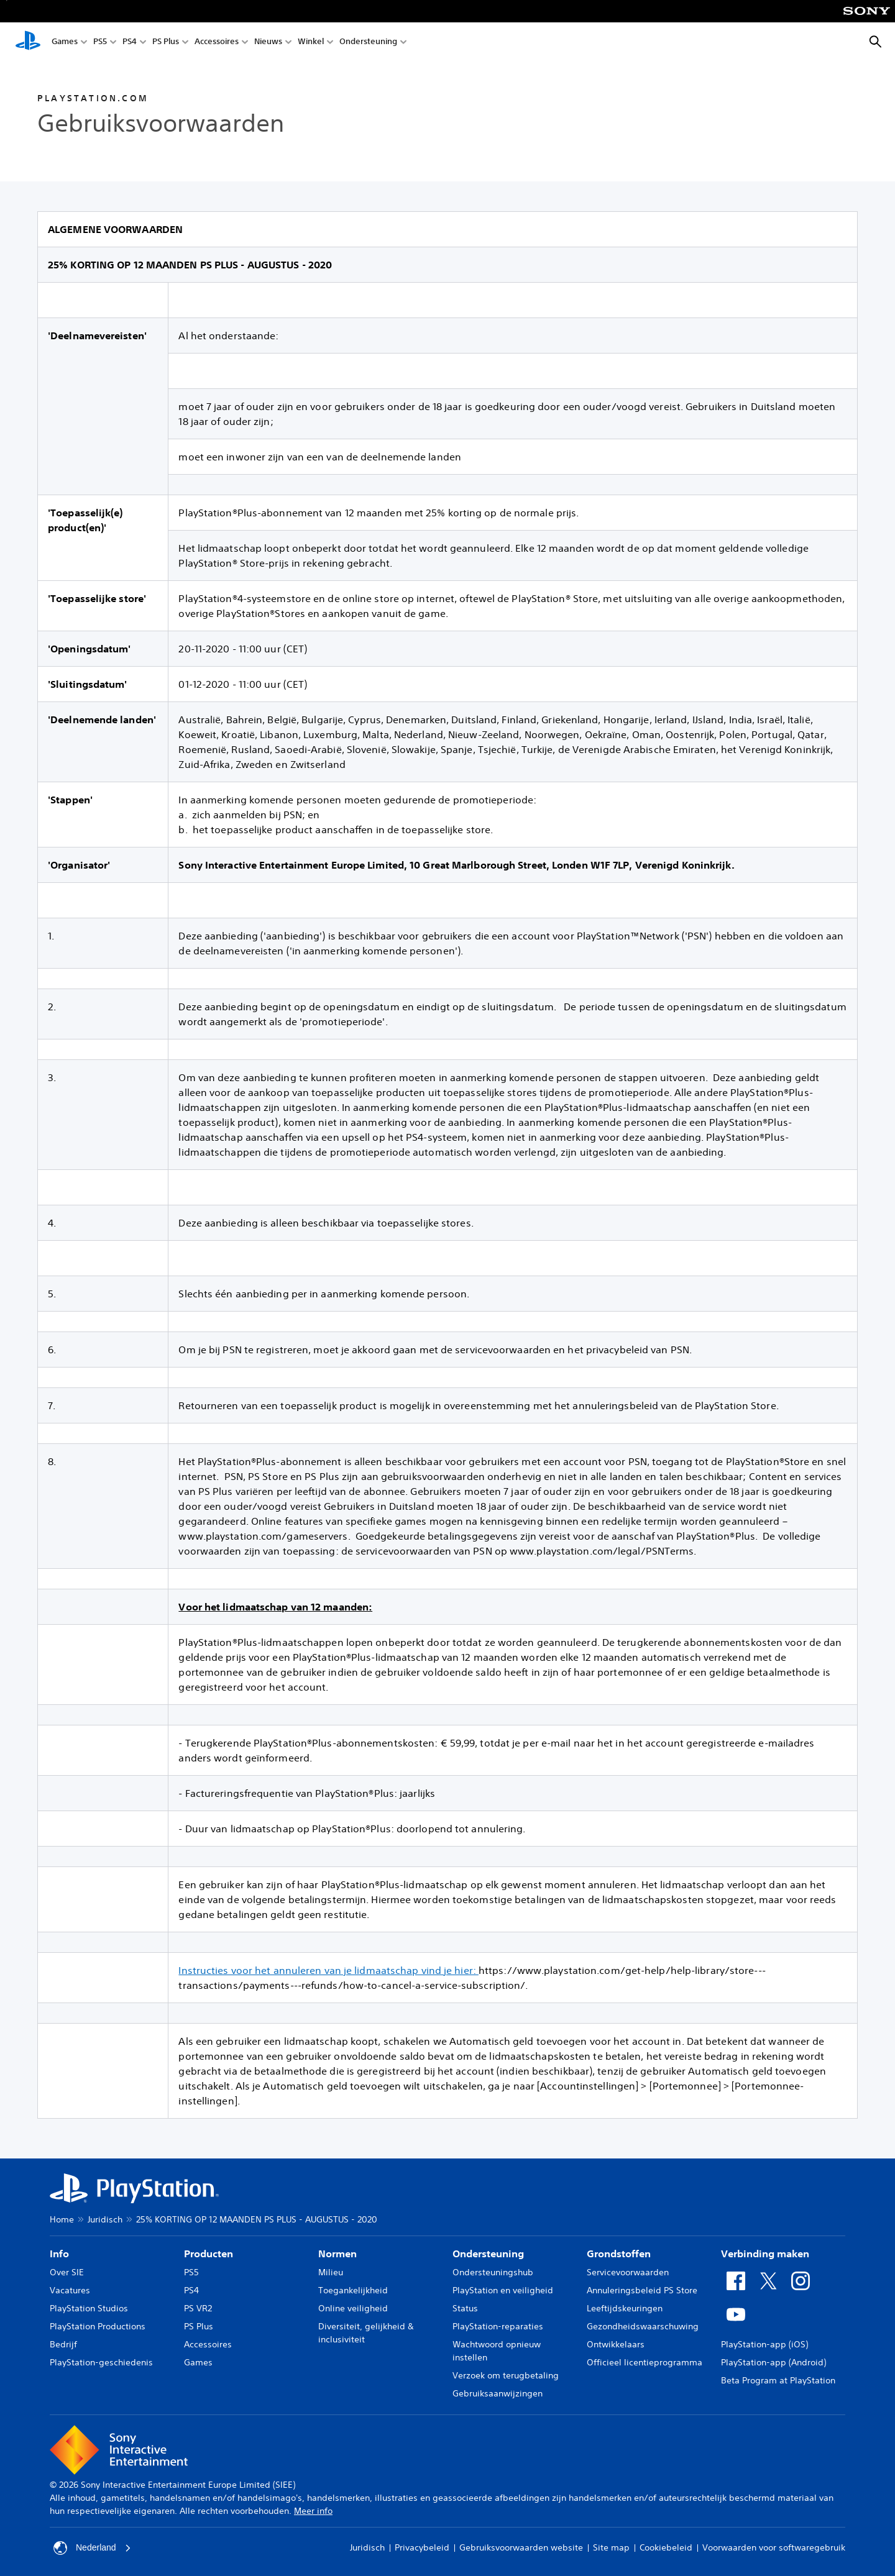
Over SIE (67, 2272)
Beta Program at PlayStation (778, 2380)
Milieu (330, 2272)
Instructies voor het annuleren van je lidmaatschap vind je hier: (328, 1970)
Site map (611, 2547)
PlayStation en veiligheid (502, 2290)
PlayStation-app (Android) (773, 2362)
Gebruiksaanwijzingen (497, 2393)
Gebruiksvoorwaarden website (521, 2547)
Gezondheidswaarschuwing (643, 2326)
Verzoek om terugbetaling (505, 2375)
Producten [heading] (208, 2253)
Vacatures (70, 2290)
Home (62, 2219)
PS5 (100, 42)
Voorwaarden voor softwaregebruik (773, 2547)
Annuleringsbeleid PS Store (642, 2290)
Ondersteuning (368, 42)
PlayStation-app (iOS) (764, 2344)
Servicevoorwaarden (628, 2272)
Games (65, 42)
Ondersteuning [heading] (488, 2253)
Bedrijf (63, 2344)
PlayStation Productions (97, 2326)
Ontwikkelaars (616, 2344)
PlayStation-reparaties (497, 2326)
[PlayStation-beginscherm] (28, 42)
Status (465, 2308)
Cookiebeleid (666, 2547)
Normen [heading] (337, 2253)
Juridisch (105, 2219)
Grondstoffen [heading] (619, 2253)
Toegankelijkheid (353, 2290)
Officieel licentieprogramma (644, 2362)
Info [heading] (59, 2253)
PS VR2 (198, 2308)
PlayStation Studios (89, 2308)
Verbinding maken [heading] (765, 2253)
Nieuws (268, 42)
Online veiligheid (353, 2308)
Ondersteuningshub (492, 2272)
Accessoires (217, 42)
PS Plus (165, 42)
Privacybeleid (422, 2547)
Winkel (311, 42)
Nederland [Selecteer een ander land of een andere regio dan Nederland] (92, 2548)
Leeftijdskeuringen (625, 2308)
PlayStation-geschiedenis (101, 2362)
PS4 (129, 42)
